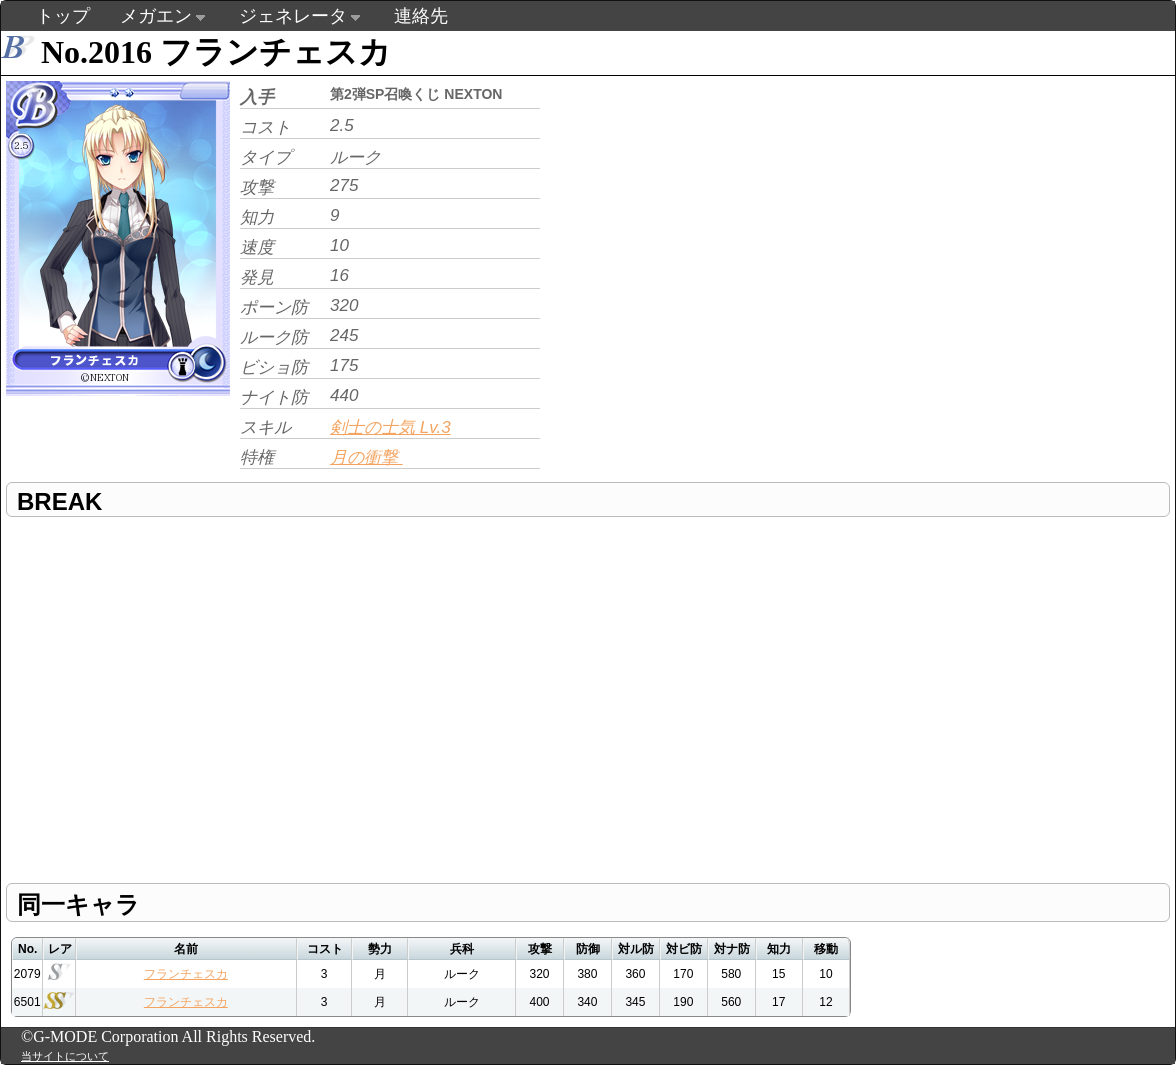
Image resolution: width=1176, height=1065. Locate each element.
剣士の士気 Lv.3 (390, 427)
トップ (63, 16)
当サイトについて (65, 1056)
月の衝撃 (366, 457)
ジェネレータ (293, 16)
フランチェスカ (186, 974)
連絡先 (421, 16)
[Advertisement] (656, 176)
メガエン (156, 16)
